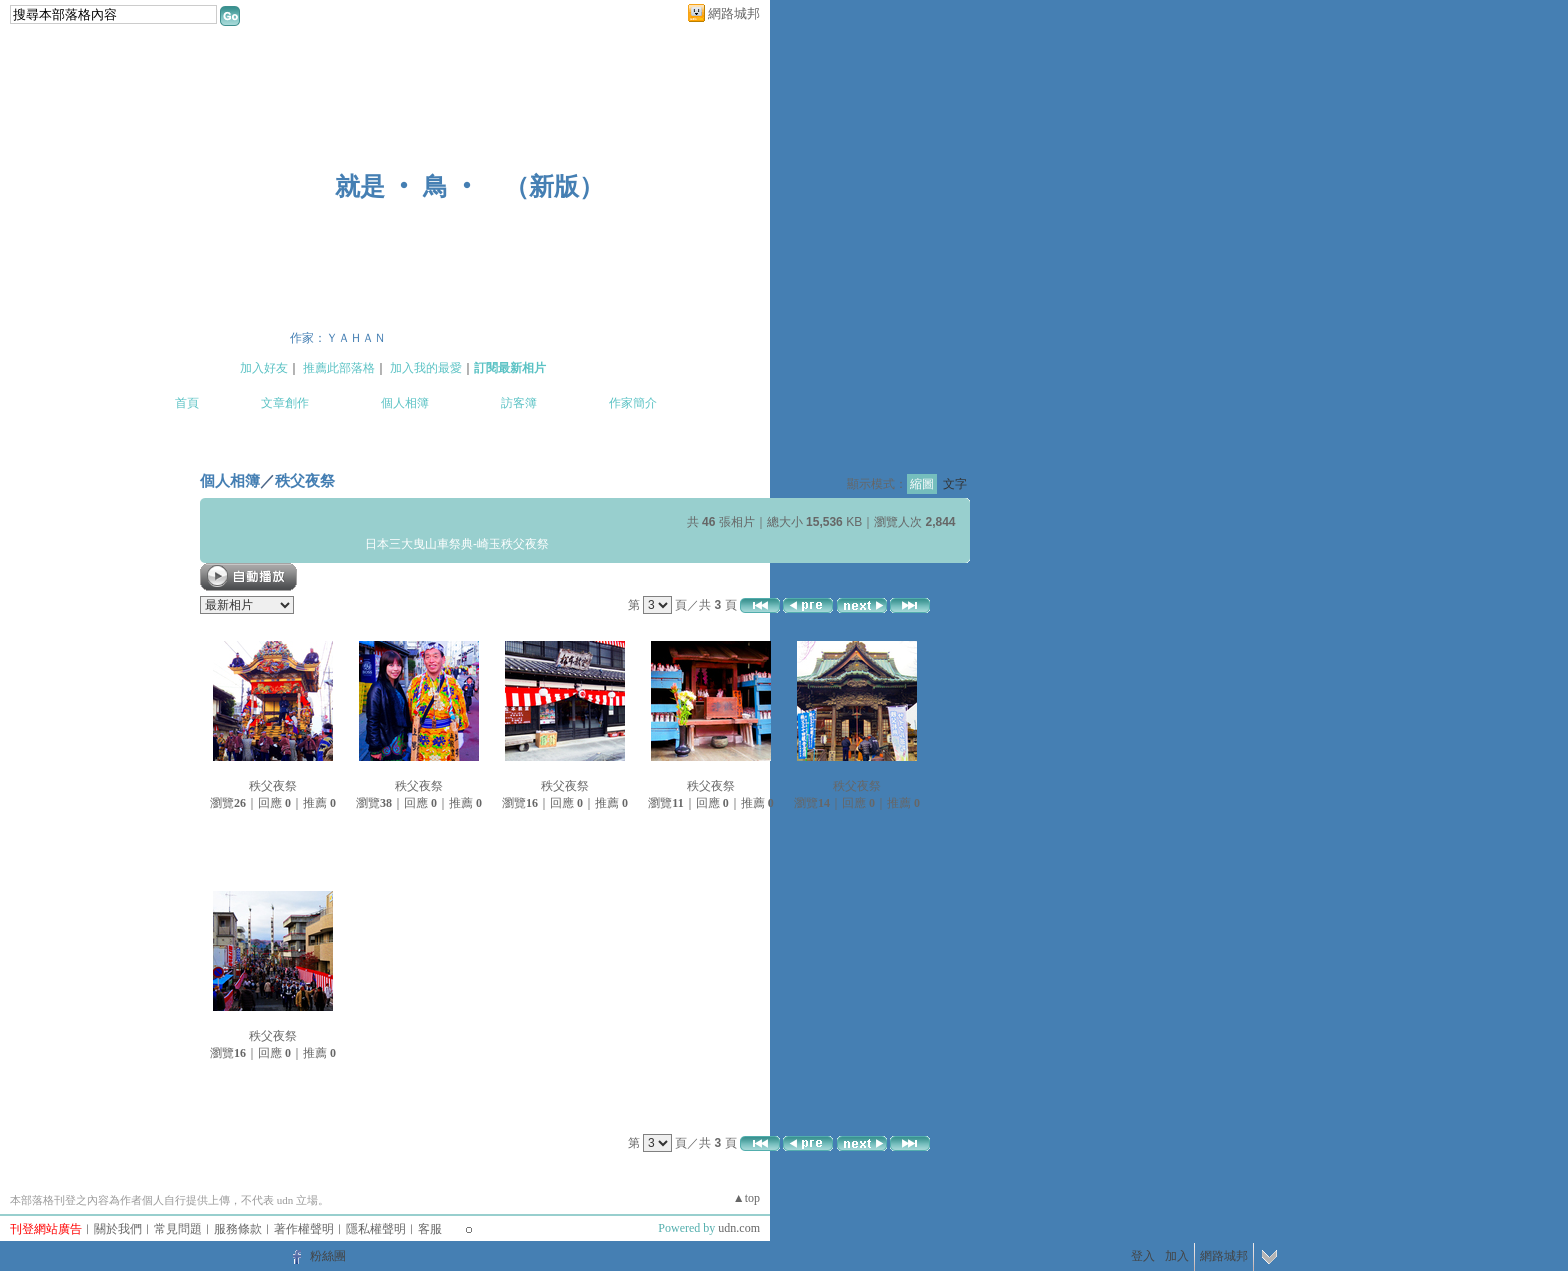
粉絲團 (328, 1256)
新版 (554, 186)
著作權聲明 (304, 1229)
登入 (1143, 1256)
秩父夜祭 (305, 480)
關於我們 (118, 1229)
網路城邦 (734, 13)
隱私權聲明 (376, 1229)
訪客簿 (519, 403)
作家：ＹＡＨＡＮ (338, 338)
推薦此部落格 (339, 368)
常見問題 (178, 1229)
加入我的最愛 (426, 368)
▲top (746, 1198)
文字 (955, 484)
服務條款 (238, 1229)
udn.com (739, 1228)
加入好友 (264, 368)
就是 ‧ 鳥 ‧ (407, 186)
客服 (430, 1229)
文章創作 (285, 403)
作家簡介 (633, 403)
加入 (1177, 1256)
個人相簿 (405, 403)
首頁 (187, 403)
